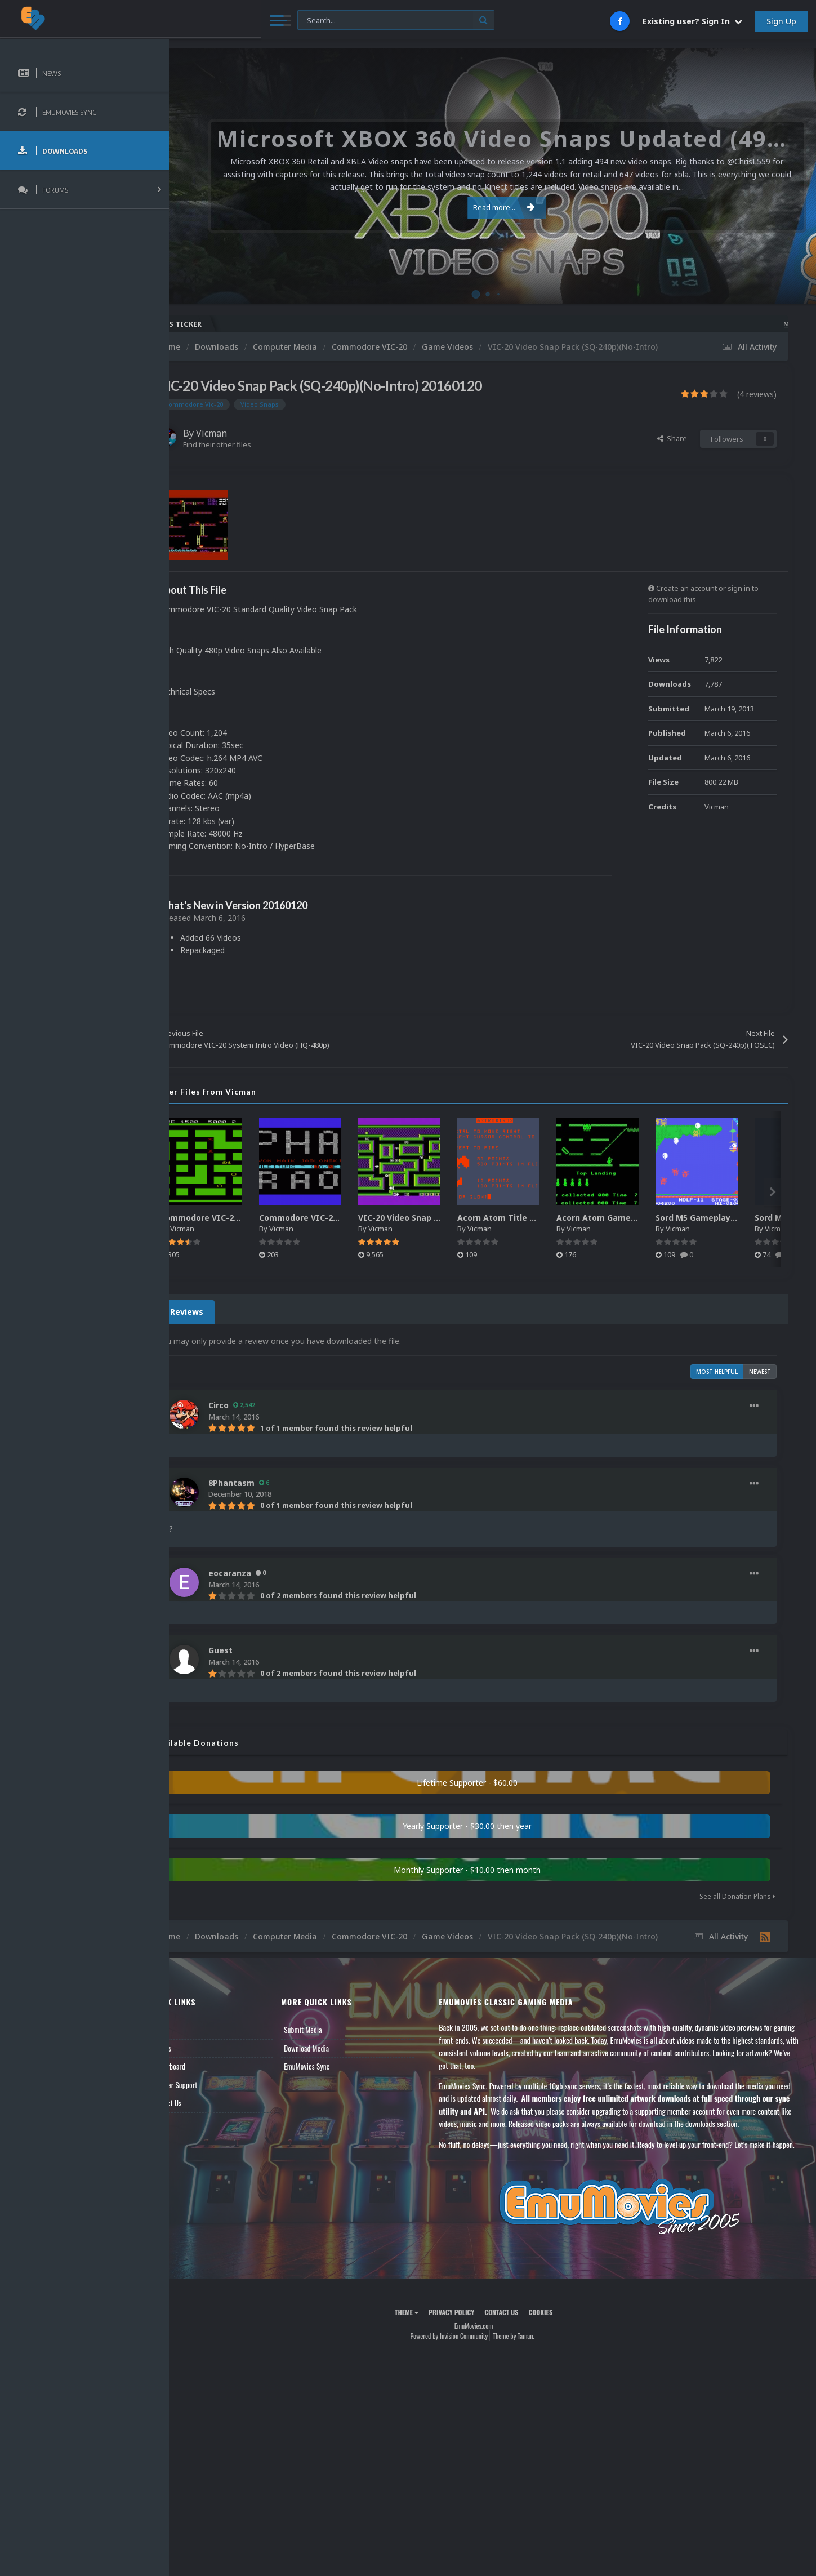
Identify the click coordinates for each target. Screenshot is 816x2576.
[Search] (306, 20)
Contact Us (204, 2111)
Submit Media (333, 2038)
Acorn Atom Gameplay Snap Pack (661, 1217)
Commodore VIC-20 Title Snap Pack (368, 1217)
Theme (425, 2345)
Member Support (212, 2092)
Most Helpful (717, 1372)
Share (672, 438)
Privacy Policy (470, 2345)
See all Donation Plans (737, 1896)
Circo (256, 1405)
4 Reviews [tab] (221, 1311)
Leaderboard (206, 2074)
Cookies (559, 2345)
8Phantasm (269, 1483)
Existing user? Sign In (692, 21)
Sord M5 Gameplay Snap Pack (752, 1217)
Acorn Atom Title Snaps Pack (554, 1217)
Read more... (490, 207)
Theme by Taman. (532, 2369)
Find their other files (255, 444)
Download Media (336, 2056)
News (196, 2038)
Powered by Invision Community (468, 2369)
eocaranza (267, 1573)
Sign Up (781, 21)
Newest (760, 1372)
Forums (199, 2056)
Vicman (249, 433)
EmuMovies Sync (336, 2074)
